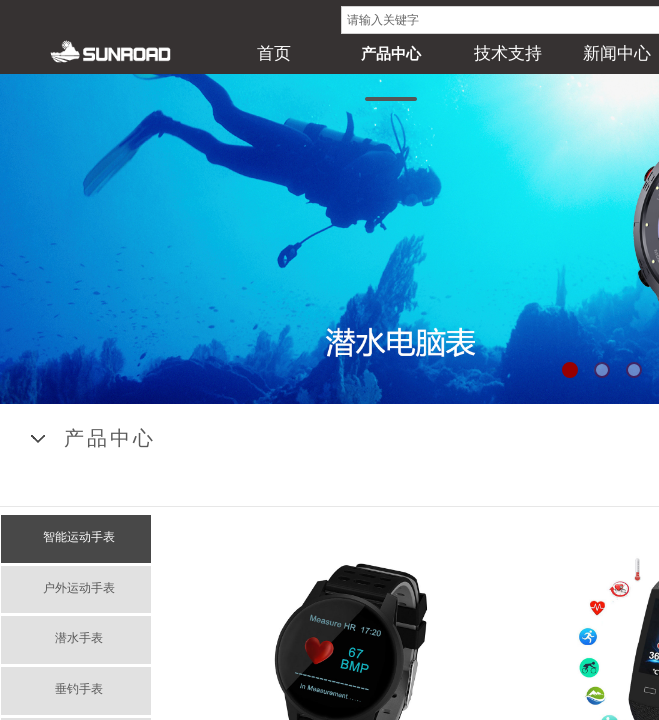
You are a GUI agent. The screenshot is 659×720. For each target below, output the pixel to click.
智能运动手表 (79, 537)
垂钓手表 (79, 689)
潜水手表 (79, 638)
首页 (274, 53)
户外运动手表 (79, 588)
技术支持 (508, 53)
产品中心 (391, 53)
